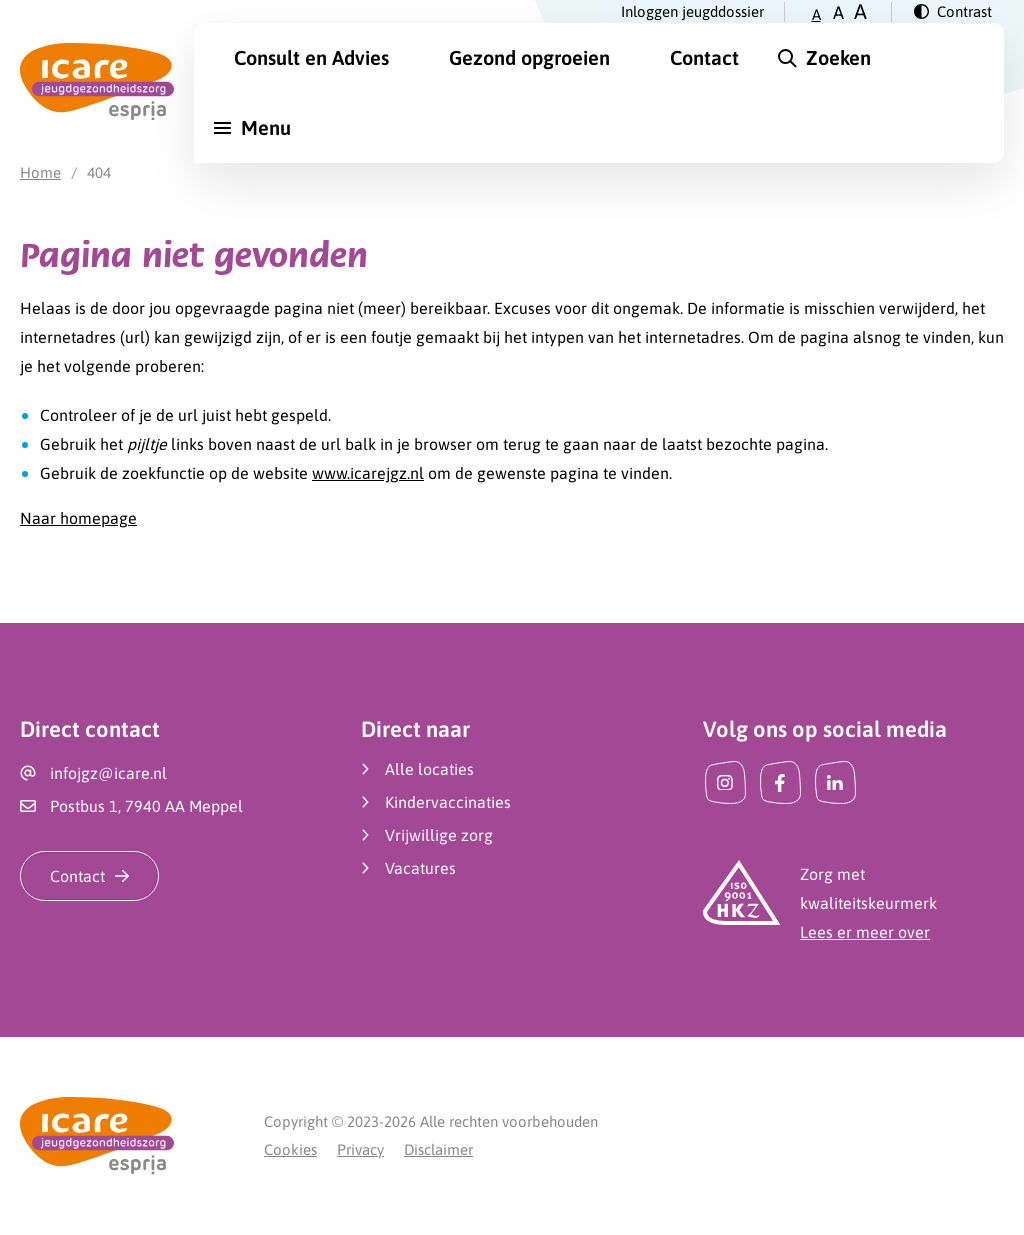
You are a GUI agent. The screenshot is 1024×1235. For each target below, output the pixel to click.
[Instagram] (725, 782)
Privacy (360, 1149)
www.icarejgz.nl (368, 473)
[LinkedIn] (835, 782)
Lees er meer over (865, 932)
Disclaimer (438, 1149)
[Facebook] (780, 782)
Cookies (290, 1149)
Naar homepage (78, 518)
